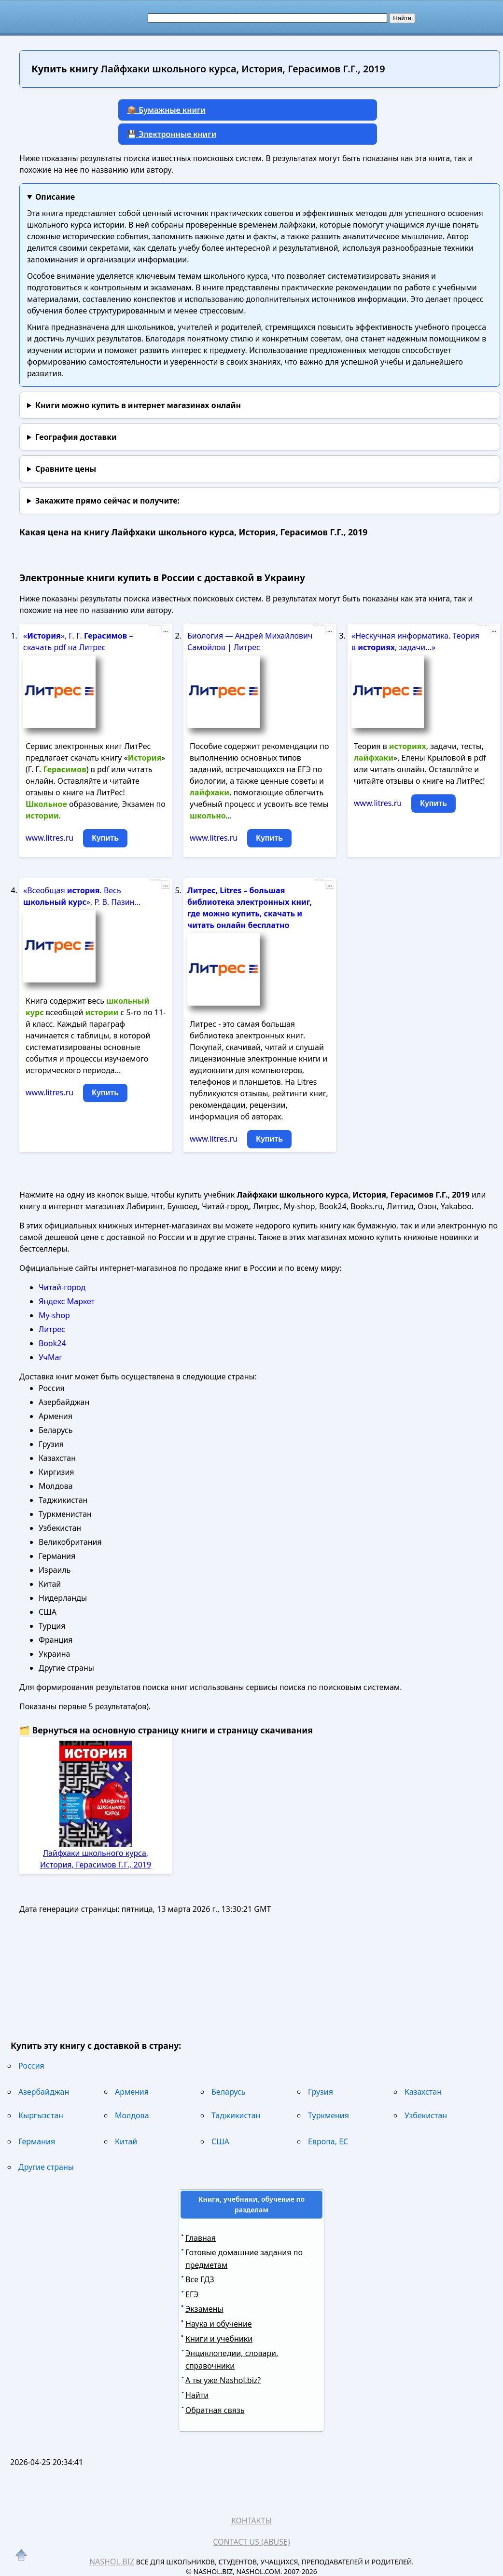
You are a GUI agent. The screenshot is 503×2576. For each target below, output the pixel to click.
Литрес (52, 1329)
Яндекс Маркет (67, 1301)
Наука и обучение (218, 2323)
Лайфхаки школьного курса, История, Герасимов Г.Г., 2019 (95, 1859)
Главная (200, 2238)
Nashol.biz (111, 2561)
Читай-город (62, 1287)
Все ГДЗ (199, 2279)
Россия (31, 2065)
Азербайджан (43, 2091)
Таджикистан (235, 2115)
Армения (132, 2091)
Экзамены (204, 2308)
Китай (126, 2141)
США (220, 2141)
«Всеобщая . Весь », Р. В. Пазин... (81, 896)
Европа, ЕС (328, 2141)
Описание (55, 196)
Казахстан (423, 2091)
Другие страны (46, 2167)
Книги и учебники (218, 2338)
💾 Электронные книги (171, 134)
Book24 (52, 1343)
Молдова (132, 2115)
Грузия (320, 2091)
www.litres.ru (49, 837)
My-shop (54, 1315)
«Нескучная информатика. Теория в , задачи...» (415, 641)
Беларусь (228, 2091)
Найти (197, 2395)
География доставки (76, 437)
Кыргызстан (40, 2115)
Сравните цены (65, 468)
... (165, 630)
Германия (36, 2141)
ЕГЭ (191, 2294)
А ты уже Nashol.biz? (223, 2380)
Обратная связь (214, 2410)
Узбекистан (426, 2115)
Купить (105, 838)
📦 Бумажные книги (166, 110)
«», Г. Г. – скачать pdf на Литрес (78, 641)
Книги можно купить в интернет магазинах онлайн (138, 405)
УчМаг (50, 1357)
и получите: (107, 500)
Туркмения (328, 2115)
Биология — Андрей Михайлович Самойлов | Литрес (249, 641)
